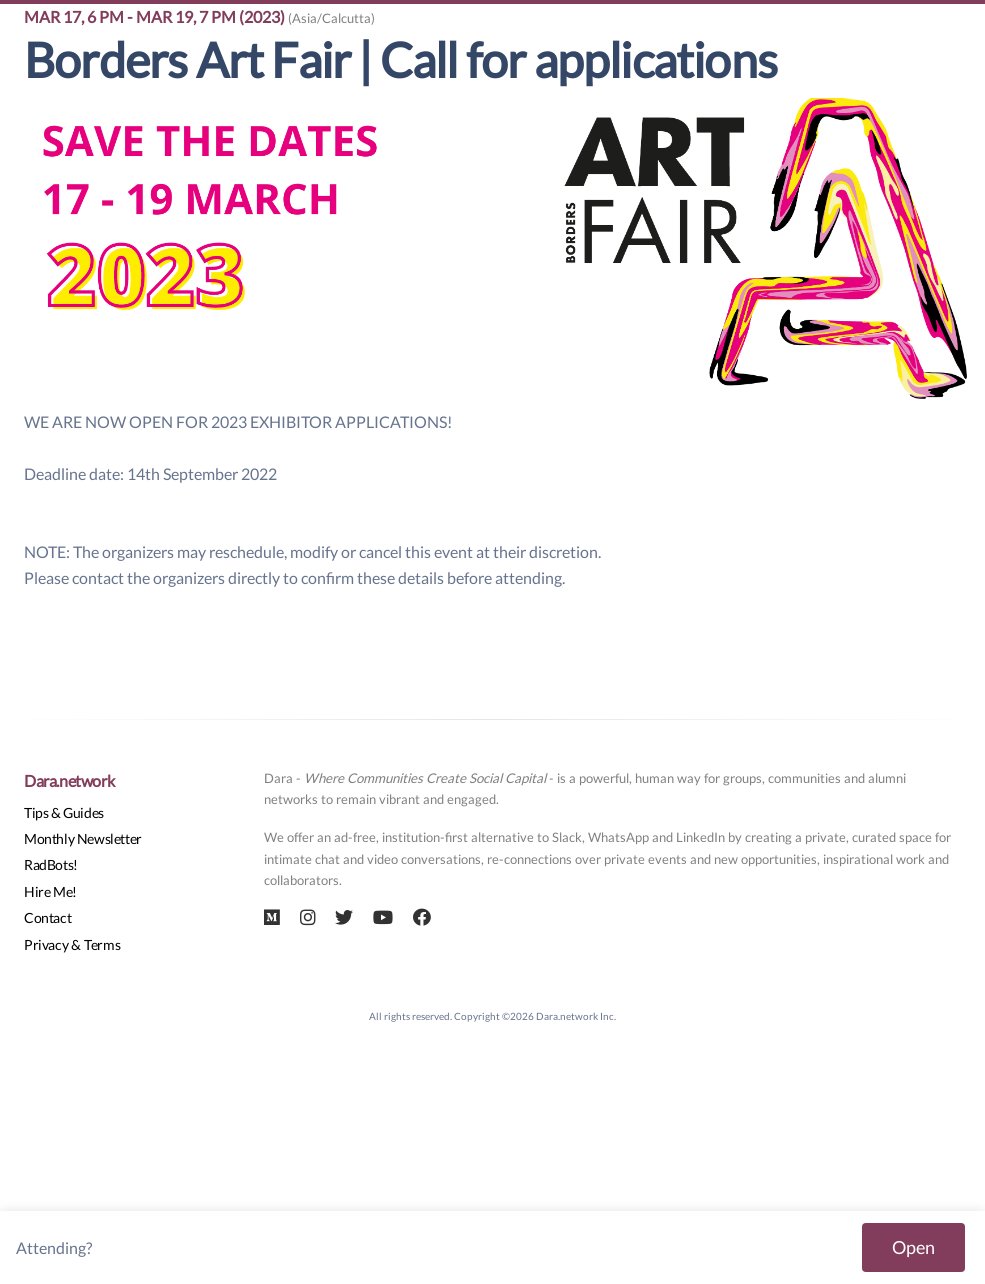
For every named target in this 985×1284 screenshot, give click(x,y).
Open (913, 1247)
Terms (102, 944)
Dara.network (69, 780)
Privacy (46, 944)
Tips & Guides (64, 812)
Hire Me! (50, 891)
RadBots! (51, 864)
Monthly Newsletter (83, 838)
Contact (47, 917)
